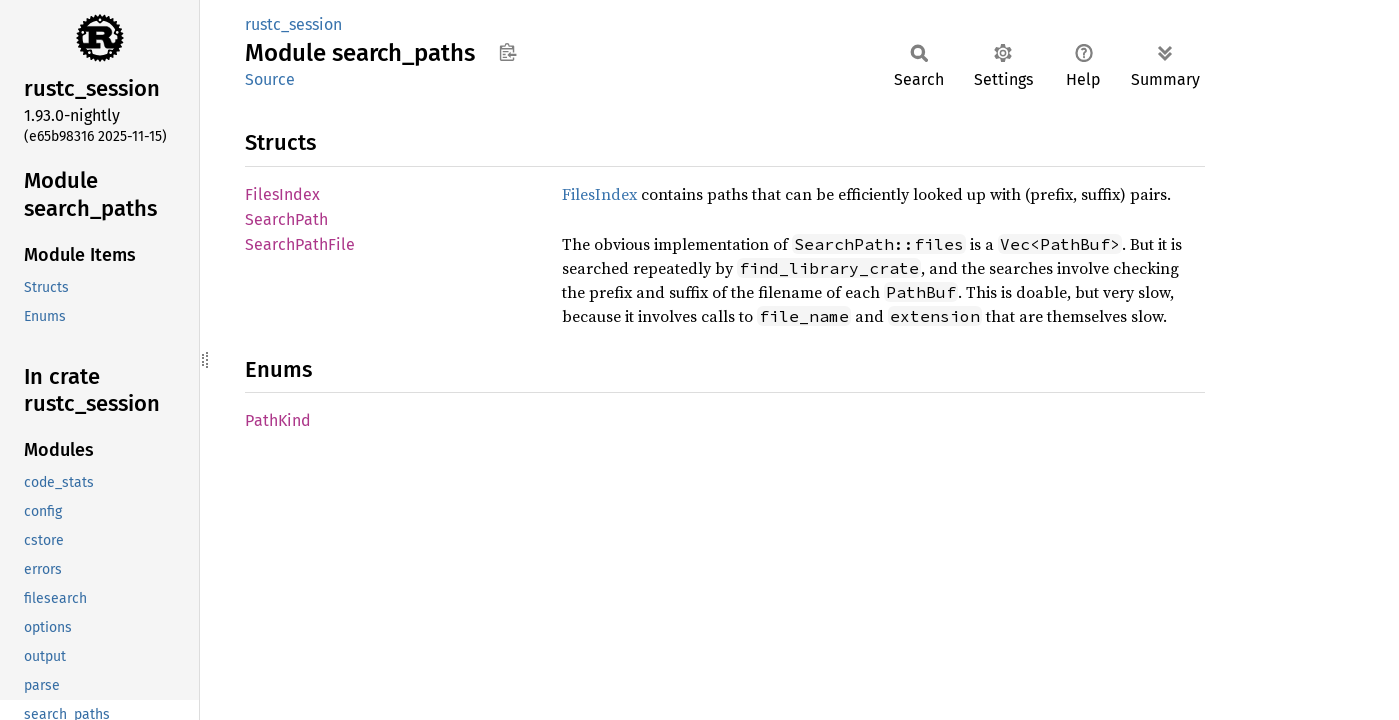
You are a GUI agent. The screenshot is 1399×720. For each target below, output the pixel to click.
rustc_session (293, 24)
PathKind (278, 420)
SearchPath (286, 219)
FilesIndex (282, 194)
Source (270, 79)
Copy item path (507, 52)
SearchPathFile (300, 244)
